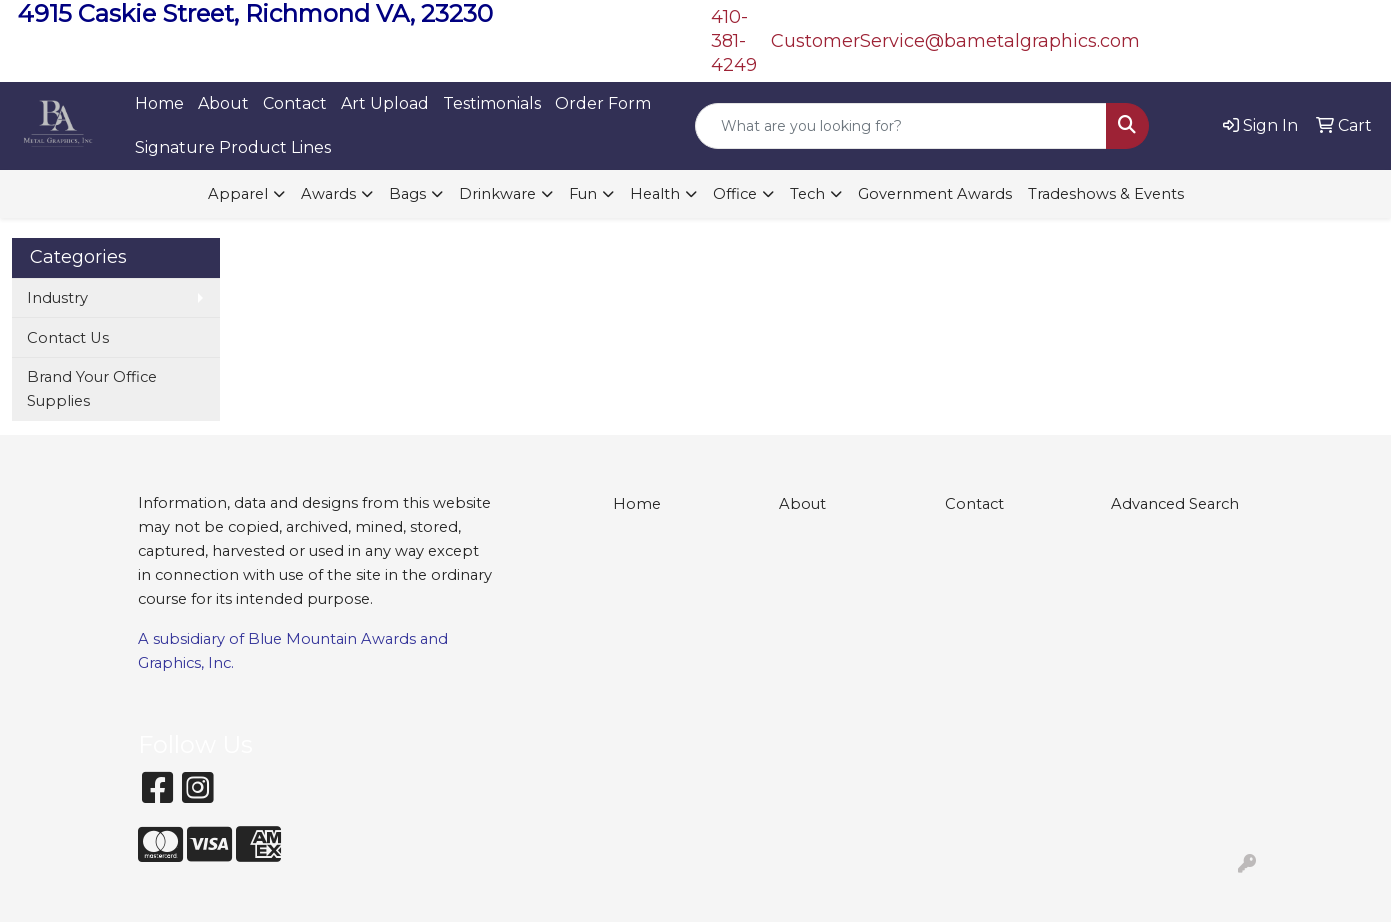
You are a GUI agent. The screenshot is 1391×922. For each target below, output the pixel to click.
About (223, 103)
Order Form (603, 103)
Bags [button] (407, 194)
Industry (57, 298)
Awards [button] (328, 194)
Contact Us (68, 338)
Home (159, 103)
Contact (295, 103)
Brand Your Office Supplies (92, 389)
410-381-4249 (734, 41)
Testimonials (492, 103)
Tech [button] (807, 194)
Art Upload (385, 103)
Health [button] (655, 194)
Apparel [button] (238, 194)
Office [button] (735, 194)
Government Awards (935, 194)
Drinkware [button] (497, 194)
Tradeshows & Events (1106, 194)
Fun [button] (583, 194)
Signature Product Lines (233, 147)
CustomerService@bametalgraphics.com (955, 41)
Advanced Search (1175, 504)
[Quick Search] (901, 126)
